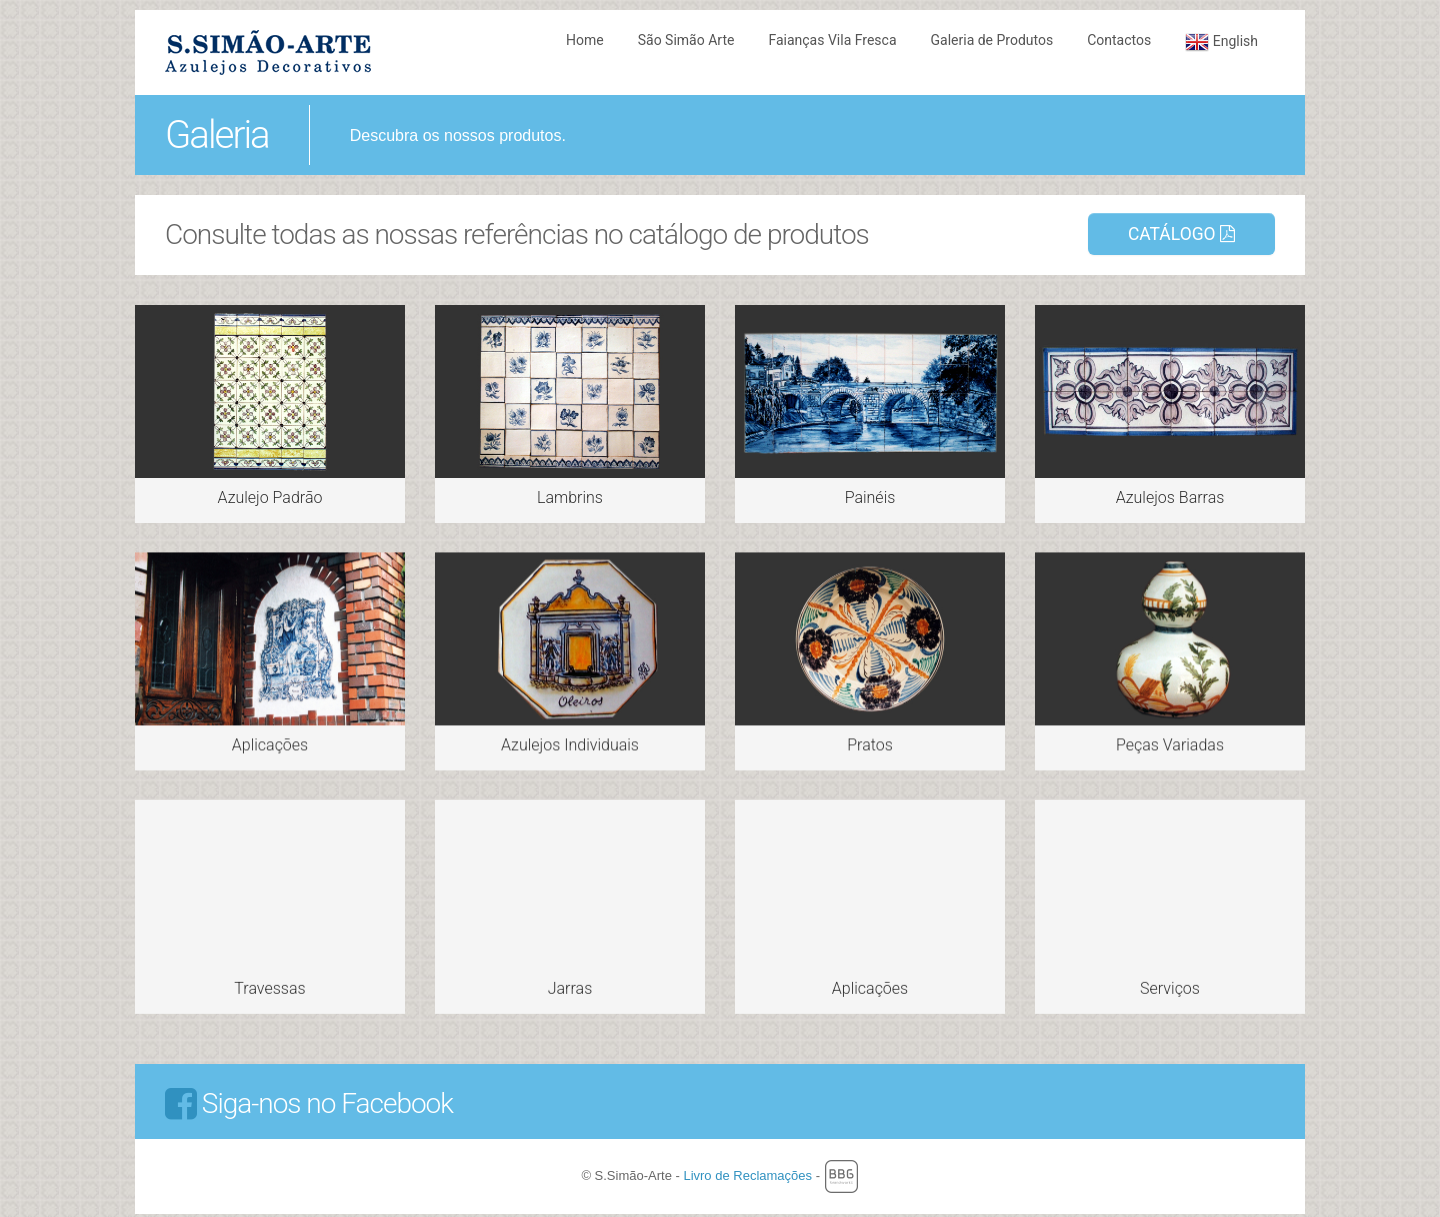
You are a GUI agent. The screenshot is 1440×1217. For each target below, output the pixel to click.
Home (585, 40)
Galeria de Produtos (992, 40)
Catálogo (1181, 234)
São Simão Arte (686, 40)
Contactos (1119, 40)
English (1221, 42)
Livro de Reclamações (749, 1173)
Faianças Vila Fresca (832, 40)
